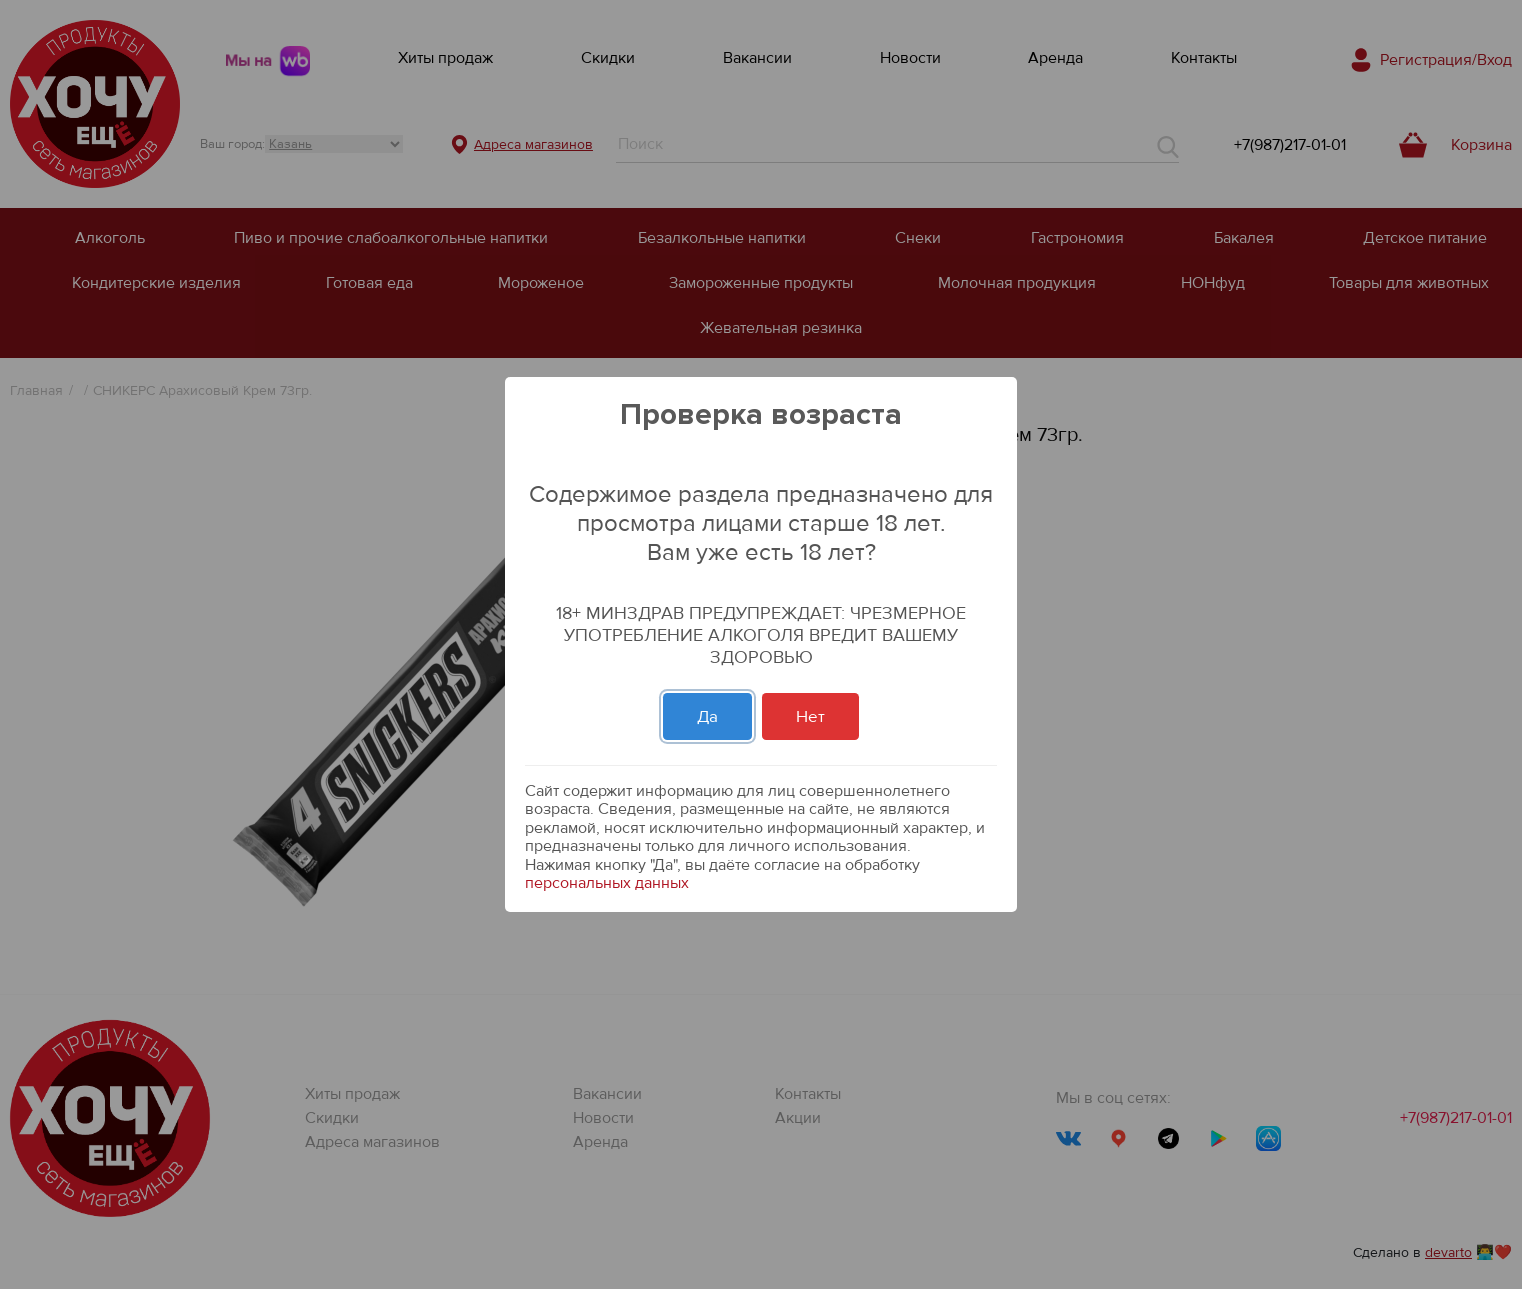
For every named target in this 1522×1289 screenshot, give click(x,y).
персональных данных (607, 883)
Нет (810, 716)
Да (707, 716)
